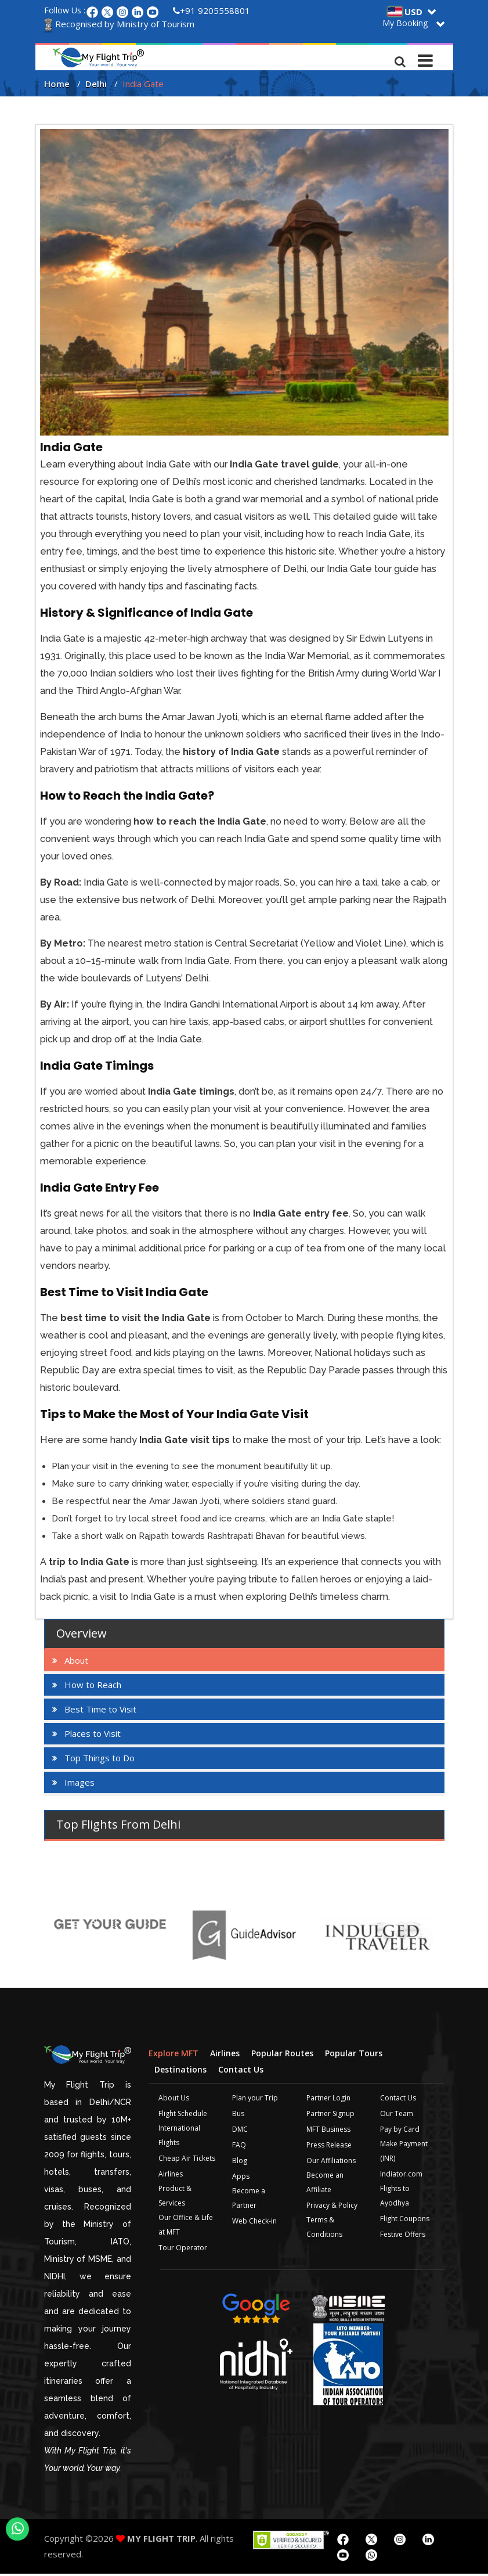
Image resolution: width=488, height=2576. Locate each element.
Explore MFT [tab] (173, 2054)
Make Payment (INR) (404, 2152)
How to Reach (92, 1687)
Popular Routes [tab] (282, 2054)
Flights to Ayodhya (395, 2197)
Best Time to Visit (100, 1711)
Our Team (396, 2115)
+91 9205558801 (211, 10)
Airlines (170, 2176)
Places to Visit (92, 1736)
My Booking (405, 22)
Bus (238, 2115)
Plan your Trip (255, 2099)
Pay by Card (400, 2131)
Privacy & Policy (331, 2207)
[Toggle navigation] (426, 57)
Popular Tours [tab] (353, 2054)
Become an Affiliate (325, 2184)
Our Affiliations (331, 2162)
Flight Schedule (182, 2115)
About (76, 1662)
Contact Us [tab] (240, 2071)
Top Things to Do (99, 1760)
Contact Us (398, 2099)
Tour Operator (182, 2249)
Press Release (329, 2147)
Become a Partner (248, 2200)
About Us (173, 2099)
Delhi (96, 86)
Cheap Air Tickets (186, 2160)
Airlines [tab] (225, 2054)
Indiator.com (401, 2176)
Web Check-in (254, 2223)
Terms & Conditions (324, 2229)
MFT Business (328, 2131)
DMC (240, 2131)
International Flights (179, 2137)
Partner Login (328, 2099)
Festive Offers (402, 2236)
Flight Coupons (404, 2220)
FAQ (239, 2147)
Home (57, 86)
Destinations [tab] (180, 2071)
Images (79, 1784)
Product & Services (174, 2197)
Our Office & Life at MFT (185, 2226)
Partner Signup (330, 2115)
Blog (239, 2162)
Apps (241, 2178)
